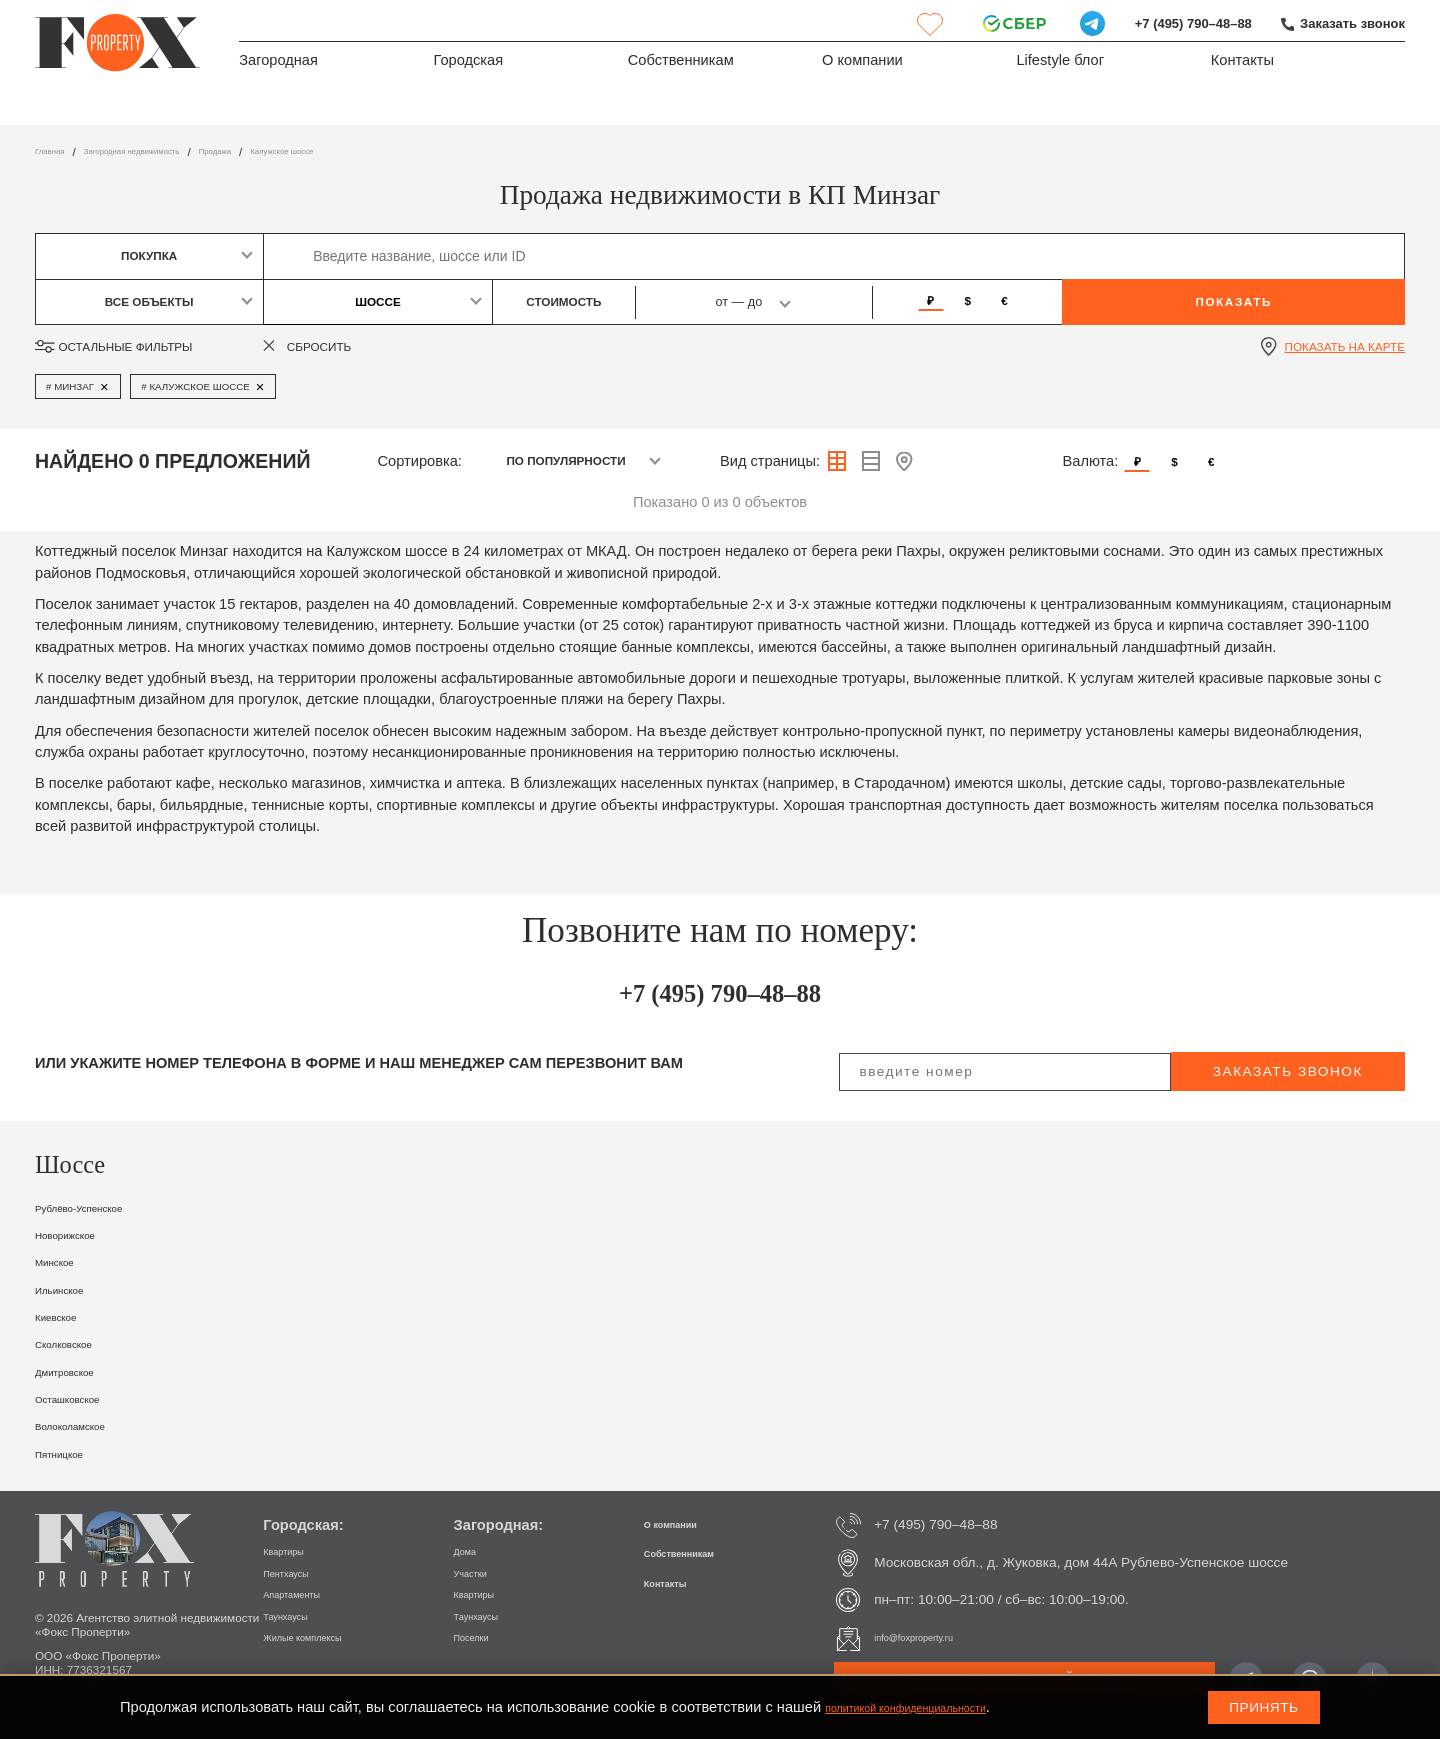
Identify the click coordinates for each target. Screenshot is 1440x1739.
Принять (1263, 1707)
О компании (862, 66)
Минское (64, 1261)
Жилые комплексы (322, 1636)
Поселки (480, 1636)
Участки (479, 1572)
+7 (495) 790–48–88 (1172, 23)
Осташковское (84, 1398)
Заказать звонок (1346, 23)
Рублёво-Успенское (101, 1207)
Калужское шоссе (378, 151)
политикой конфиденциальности (935, 1707)
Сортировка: (420, 461)
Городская (468, 66)
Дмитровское (79, 1371)
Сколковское (78, 1343)
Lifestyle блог (1060, 66)
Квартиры (293, 1550)
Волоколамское (88, 1425)
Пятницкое (71, 1453)
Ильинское (71, 1289)
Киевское (66, 1316)
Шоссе (378, 301)
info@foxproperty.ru (933, 1637)
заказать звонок (1288, 1071)
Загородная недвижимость (171, 151)
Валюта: (1091, 461)
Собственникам (681, 66)
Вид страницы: (770, 461)
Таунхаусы (296, 1615)
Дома (471, 1550)
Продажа (287, 151)
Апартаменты (306, 1593)
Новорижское (80, 1234)
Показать (1233, 301)
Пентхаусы (297, 1572)
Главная (57, 151)
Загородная (278, 66)
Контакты (1242, 66)
